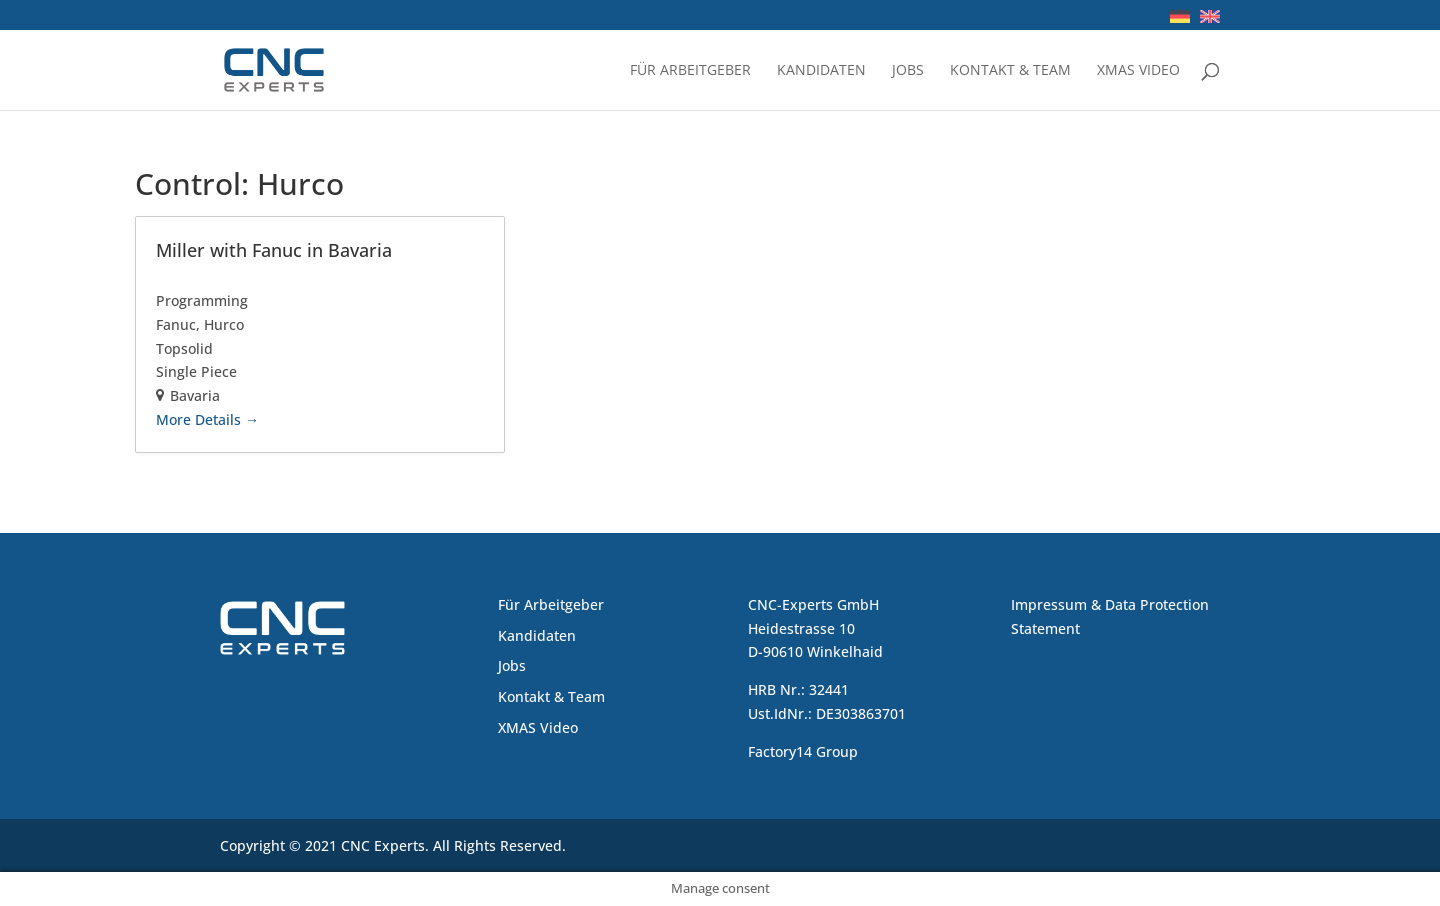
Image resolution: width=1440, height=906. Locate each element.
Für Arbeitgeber (690, 71)
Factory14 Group (803, 751)
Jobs (908, 71)
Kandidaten (821, 71)
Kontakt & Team (1010, 71)
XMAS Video (1138, 71)
